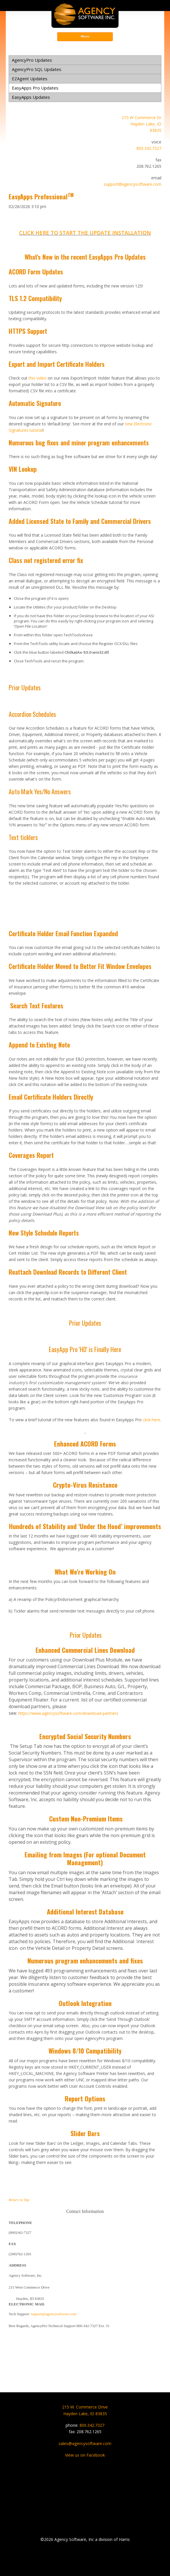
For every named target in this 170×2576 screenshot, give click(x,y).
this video (38, 378)
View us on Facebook (85, 2455)
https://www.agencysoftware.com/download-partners (68, 1713)
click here (151, 1419)
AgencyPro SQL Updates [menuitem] (36, 69)
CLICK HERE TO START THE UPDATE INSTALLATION (85, 232)
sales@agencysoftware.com (85, 2443)
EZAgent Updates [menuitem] (29, 78)
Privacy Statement (85, 2567)
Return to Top (19, 2200)
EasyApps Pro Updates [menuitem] (35, 88)
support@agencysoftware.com (132, 184)
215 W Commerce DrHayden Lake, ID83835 (141, 124)
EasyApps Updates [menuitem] (31, 97)
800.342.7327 (148, 148)
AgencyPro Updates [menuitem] (32, 60)
